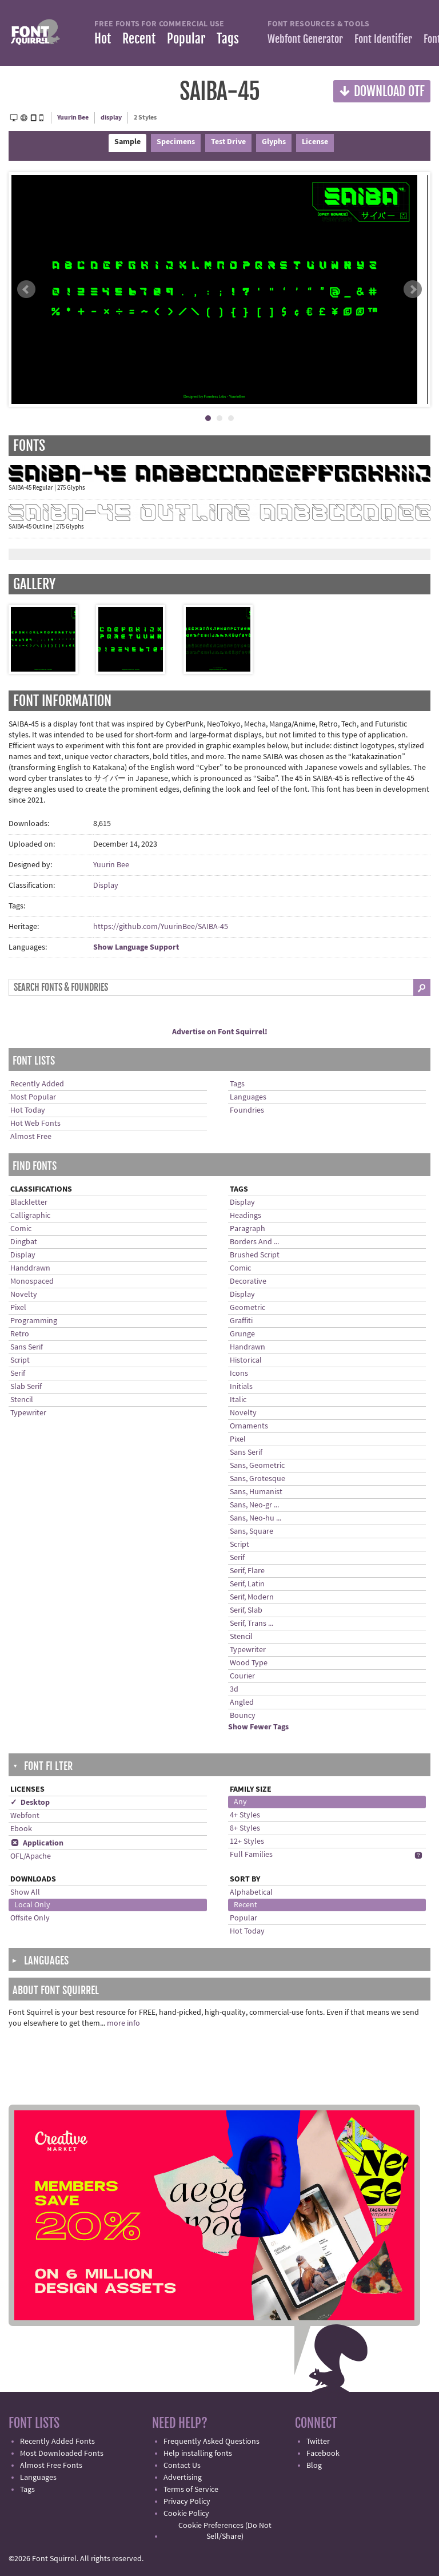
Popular (186, 38)
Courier (242, 1676)
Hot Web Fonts (35, 1123)
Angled (242, 1702)
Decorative (248, 1281)
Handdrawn (30, 1268)
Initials (241, 1387)
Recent (138, 38)
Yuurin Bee (73, 117)
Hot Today (27, 1110)
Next (413, 289)
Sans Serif (26, 1347)
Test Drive (228, 142)
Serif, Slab (246, 1610)
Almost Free (30, 1137)
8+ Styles (245, 1828)
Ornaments (249, 1426)
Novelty (23, 1294)
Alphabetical (251, 1892)
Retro (19, 1334)
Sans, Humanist (256, 1492)
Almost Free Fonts (51, 2465)
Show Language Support (136, 947)
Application (36, 1843)
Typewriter (28, 1413)
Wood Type (249, 1663)
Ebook (21, 1829)
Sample (127, 142)
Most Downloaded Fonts (61, 2453)
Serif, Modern (252, 1597)
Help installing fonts (197, 2453)
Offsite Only (30, 1918)
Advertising (182, 2477)
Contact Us (182, 2465)
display (111, 117)
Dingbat (23, 1242)
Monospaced (32, 1281)
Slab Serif (26, 1387)
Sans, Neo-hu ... (255, 1518)
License (315, 142)
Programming (33, 1321)
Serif (17, 1373)
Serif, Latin (247, 1584)
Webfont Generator (305, 39)
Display (105, 885)
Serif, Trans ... (251, 1623)
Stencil (21, 1400)
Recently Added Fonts (57, 2441)
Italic (238, 1400)
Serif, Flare (247, 1571)
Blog (314, 2465)
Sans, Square (251, 1531)
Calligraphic (30, 1215)
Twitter (318, 2441)
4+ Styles (245, 1815)
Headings (245, 1215)
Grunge (242, 1334)
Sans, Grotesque (257, 1479)
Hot (102, 38)
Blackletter (28, 1202)
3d (234, 1689)
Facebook (323, 2453)
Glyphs (274, 142)
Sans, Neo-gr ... (254, 1505)
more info (123, 2023)
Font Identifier (383, 39)
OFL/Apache (30, 1856)
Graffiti (241, 1321)
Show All (25, 1892)
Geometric (247, 1308)
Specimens (176, 142)
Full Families (251, 1854)
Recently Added (37, 1084)
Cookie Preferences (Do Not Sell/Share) (225, 2531)
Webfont (24, 1816)
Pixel (18, 1308)
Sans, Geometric (257, 1465)
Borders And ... (254, 1242)
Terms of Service (190, 2489)
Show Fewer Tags (258, 1727)
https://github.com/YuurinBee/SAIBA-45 (160, 927)
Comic (20, 1229)
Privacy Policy (186, 2501)
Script (20, 1360)
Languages (248, 1097)
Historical (246, 1360)
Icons (239, 1373)
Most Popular (33, 1097)
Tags (228, 38)
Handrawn (247, 1347)
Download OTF (382, 90)
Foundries (247, 1110)
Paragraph (247, 1229)
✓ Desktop (30, 1802)
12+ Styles (247, 1841)
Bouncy (243, 1715)
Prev (26, 289)
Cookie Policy (186, 2513)
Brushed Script (255, 1255)
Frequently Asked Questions (211, 2441)
